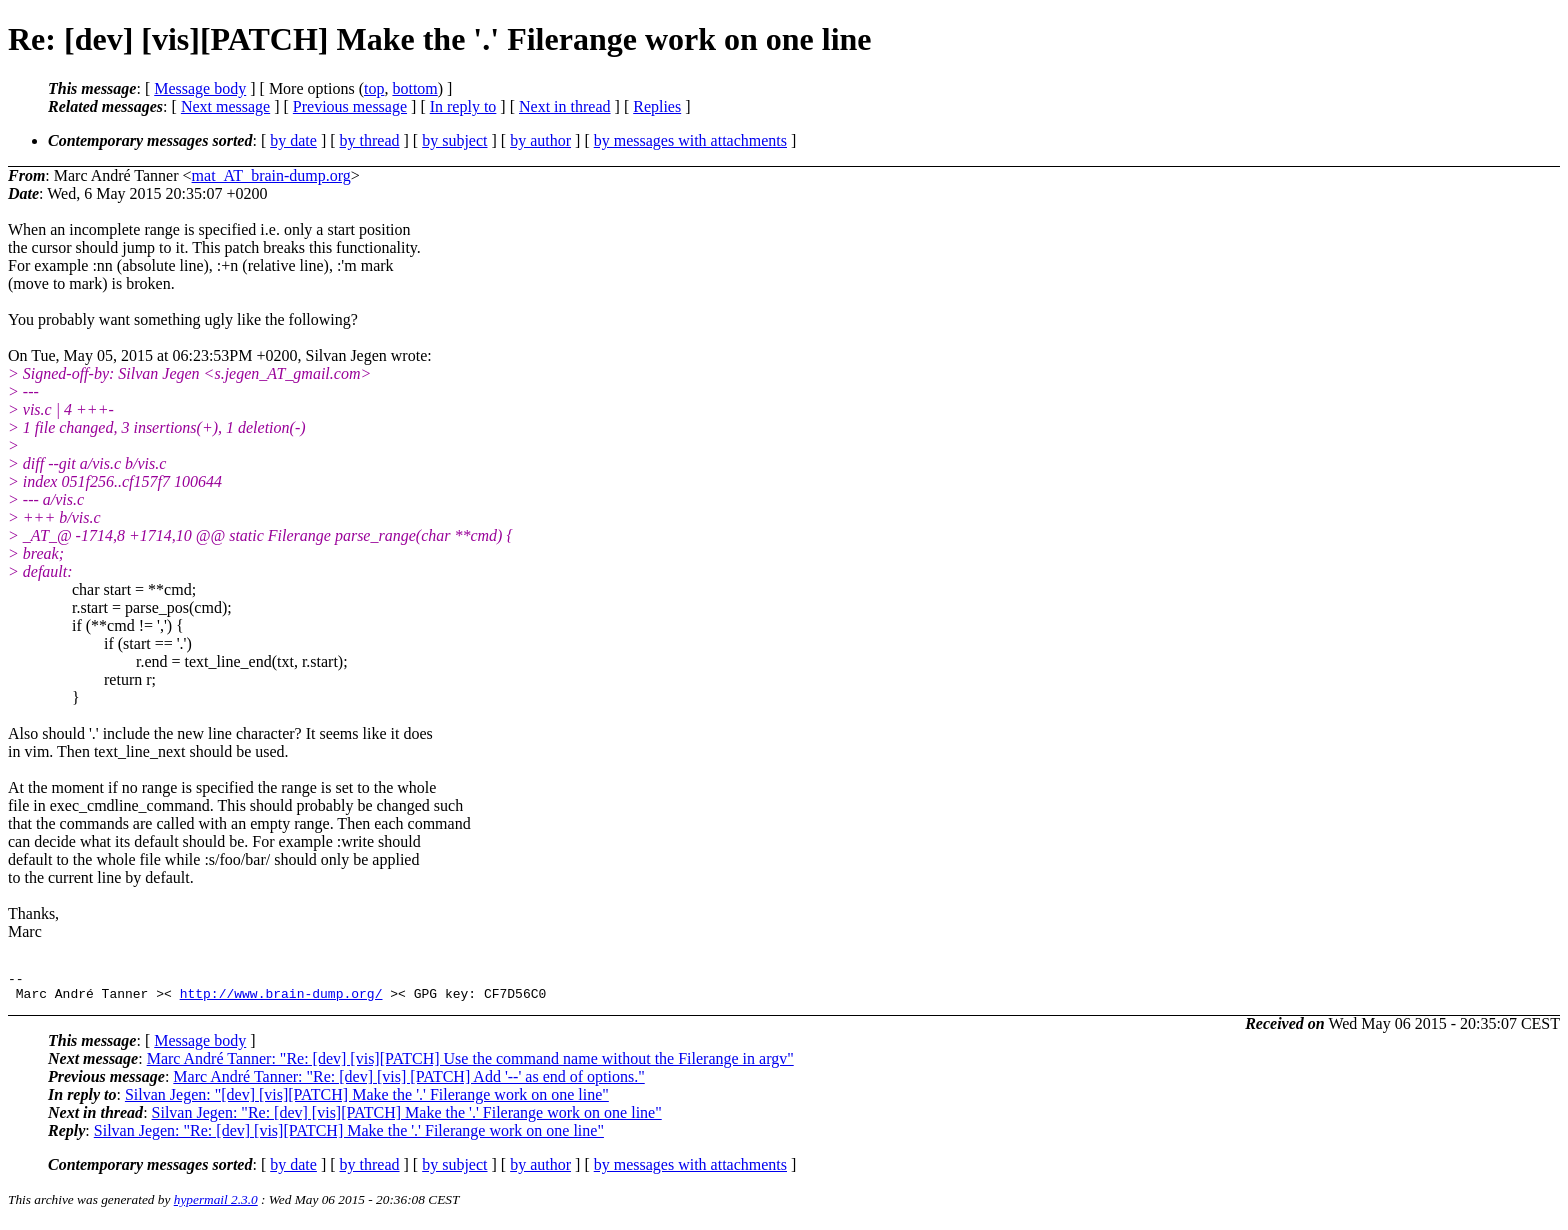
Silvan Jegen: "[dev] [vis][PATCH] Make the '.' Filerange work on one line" (367, 1100)
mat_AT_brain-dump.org (271, 175)
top (374, 88)
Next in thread (565, 106)
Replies (657, 106)
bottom (414, 88)
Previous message (350, 106)
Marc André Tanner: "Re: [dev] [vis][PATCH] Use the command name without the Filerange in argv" (470, 1064)
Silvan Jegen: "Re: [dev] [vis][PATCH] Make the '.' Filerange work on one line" (407, 1118)
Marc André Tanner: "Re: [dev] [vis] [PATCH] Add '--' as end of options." (408, 1082)
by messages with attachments (690, 140)
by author (540, 140)
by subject (454, 140)
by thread (370, 140)
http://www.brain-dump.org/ (281, 999)
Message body (200, 88)
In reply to (463, 106)
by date (293, 140)
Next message (225, 106)
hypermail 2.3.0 (216, 1205)
